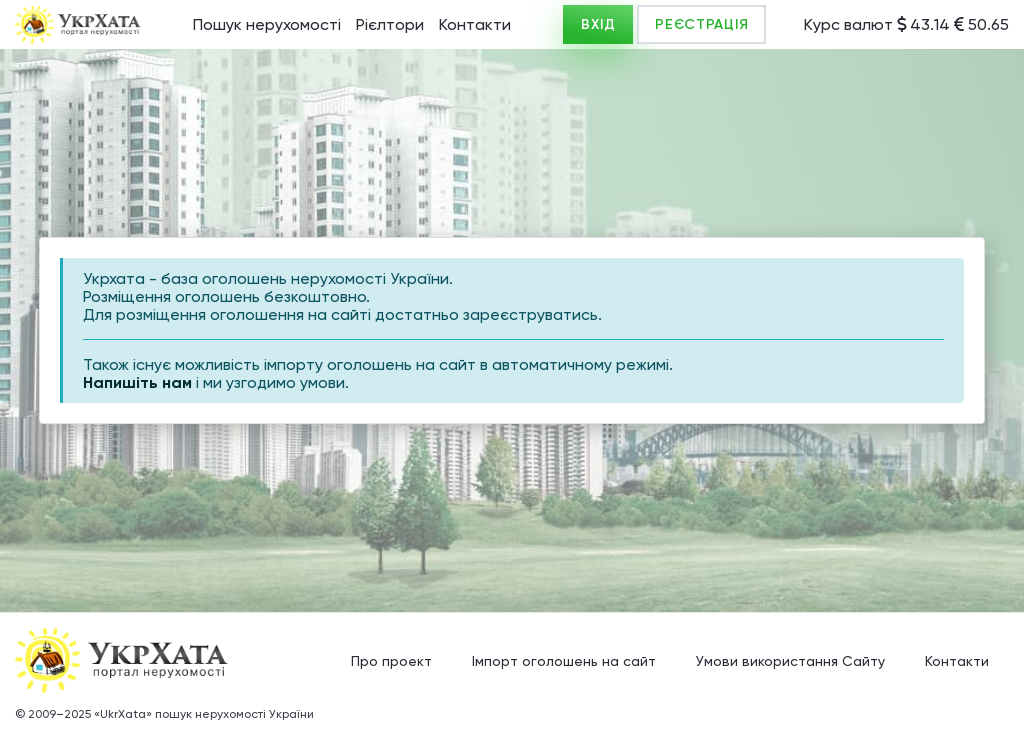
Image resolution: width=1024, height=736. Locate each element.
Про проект (391, 661)
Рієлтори (390, 24)
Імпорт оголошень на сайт (564, 661)
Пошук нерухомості (267, 24)
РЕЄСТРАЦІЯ (701, 24)
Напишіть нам (137, 382)
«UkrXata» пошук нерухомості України (204, 714)
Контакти (475, 24)
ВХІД (598, 24)
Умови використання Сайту (790, 661)
